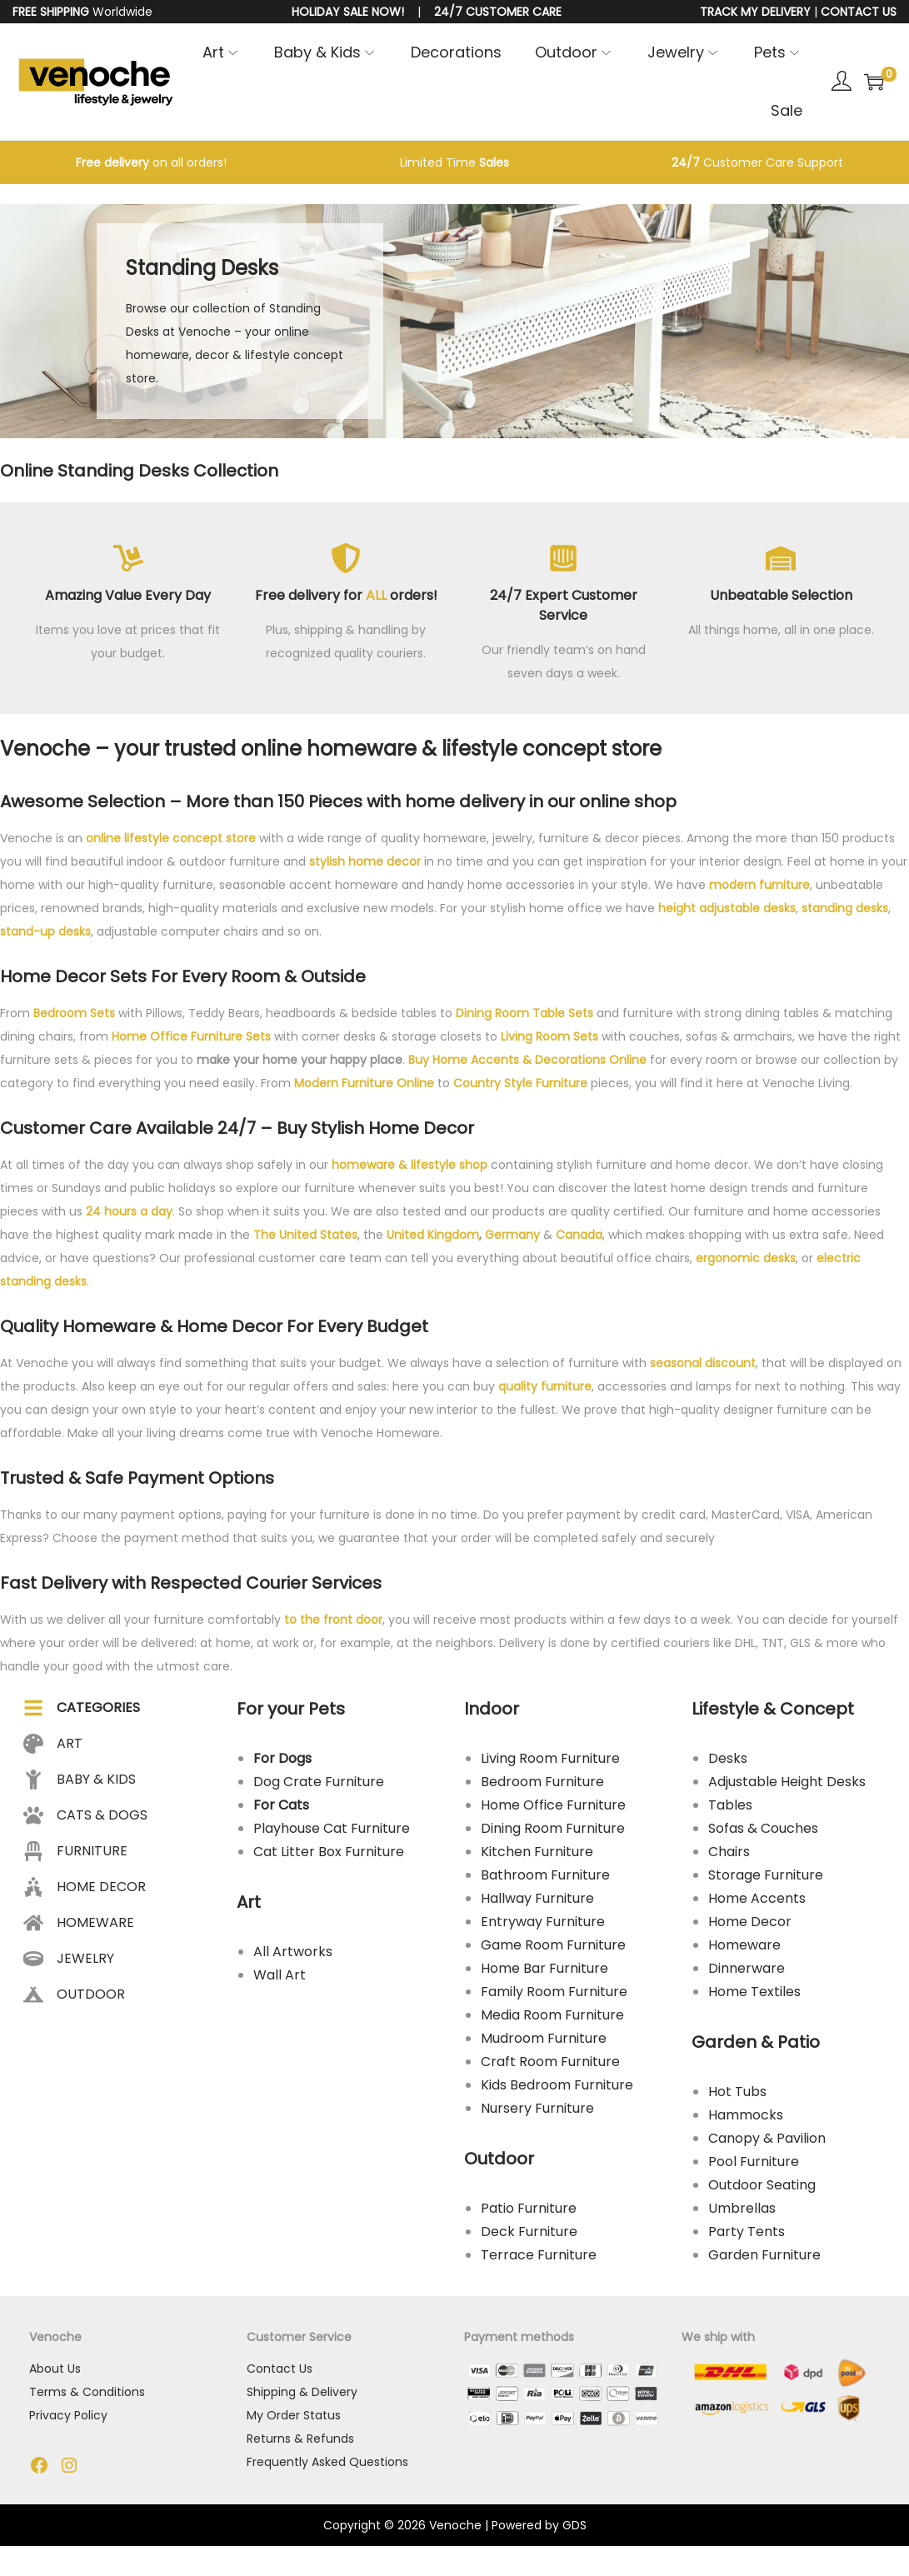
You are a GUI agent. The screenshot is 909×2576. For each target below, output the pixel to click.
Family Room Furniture (555, 1995)
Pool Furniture (753, 2165)
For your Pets (291, 1713)
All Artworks (293, 1955)
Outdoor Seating (762, 2189)
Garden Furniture (764, 2259)
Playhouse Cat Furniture (332, 1832)
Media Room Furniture (553, 2019)
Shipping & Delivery (302, 2397)
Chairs (729, 1855)
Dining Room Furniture (554, 1832)
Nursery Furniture (538, 2112)
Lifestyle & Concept (773, 1713)
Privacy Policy (69, 2421)
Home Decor (750, 1925)
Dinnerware (746, 1972)
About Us (56, 2374)
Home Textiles (754, 1995)
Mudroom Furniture (544, 2042)
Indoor (492, 1713)
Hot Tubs (737, 2095)
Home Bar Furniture (545, 1972)
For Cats (282, 1809)
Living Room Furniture (551, 1762)
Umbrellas (742, 2212)
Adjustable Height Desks (787, 1785)
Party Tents (746, 2235)
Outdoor (500, 2162)
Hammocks (745, 2119)
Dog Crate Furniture (319, 1785)
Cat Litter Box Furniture (329, 1855)
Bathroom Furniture (546, 1879)
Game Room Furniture (554, 1949)
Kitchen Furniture (538, 1855)
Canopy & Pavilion (767, 2142)
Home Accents (757, 1902)
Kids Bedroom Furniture (558, 2089)
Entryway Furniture (544, 1925)
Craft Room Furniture (551, 2065)
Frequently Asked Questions (328, 2467)
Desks (727, 1762)
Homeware (744, 1949)
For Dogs (283, 1762)
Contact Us (280, 2374)
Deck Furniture (530, 2235)
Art (249, 1906)
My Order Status (294, 2421)
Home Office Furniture (554, 1809)
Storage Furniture (765, 1879)
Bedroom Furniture (543, 1785)
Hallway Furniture (538, 1902)
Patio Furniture (529, 2212)
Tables (730, 1809)
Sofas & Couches (763, 1832)
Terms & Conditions (88, 2397)
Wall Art (280, 1979)
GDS (574, 2532)
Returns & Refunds (301, 2444)
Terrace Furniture (539, 2259)
